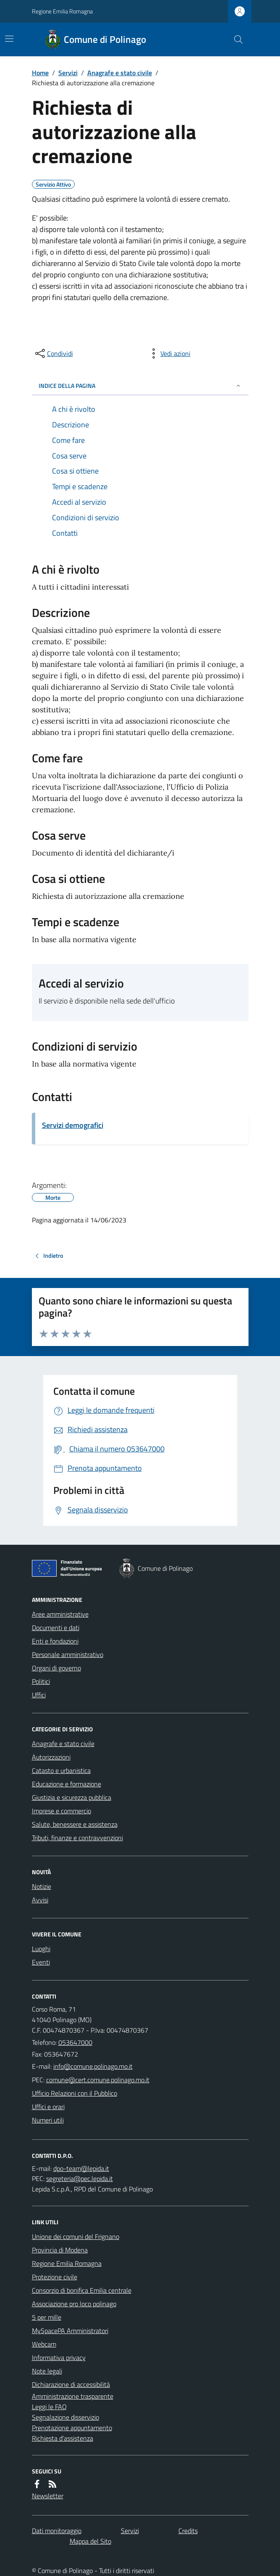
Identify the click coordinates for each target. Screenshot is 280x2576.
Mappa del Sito (90, 2541)
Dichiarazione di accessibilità (71, 2384)
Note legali (47, 2371)
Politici (41, 1681)
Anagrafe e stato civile (119, 73)
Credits (188, 2531)
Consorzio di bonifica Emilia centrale (81, 2290)
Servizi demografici (72, 1125)
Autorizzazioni (51, 1757)
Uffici (39, 1695)
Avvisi (40, 1900)
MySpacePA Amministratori (70, 2331)
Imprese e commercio (61, 1811)
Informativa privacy (59, 2357)
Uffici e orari (48, 2107)
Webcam (44, 2344)
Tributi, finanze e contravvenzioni (77, 1838)
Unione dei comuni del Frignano (75, 2236)
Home (40, 73)
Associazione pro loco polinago (74, 2304)
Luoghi (41, 1949)
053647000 (75, 2042)
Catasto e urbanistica (61, 1770)
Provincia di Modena (60, 2250)
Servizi (68, 73)
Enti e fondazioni (55, 1641)
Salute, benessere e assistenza (75, 1824)
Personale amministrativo (67, 1654)
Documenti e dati (55, 1628)
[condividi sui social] (53, 353)
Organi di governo (56, 1668)
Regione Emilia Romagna (62, 11)
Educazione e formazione (66, 1784)
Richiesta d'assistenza (62, 2438)
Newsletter (47, 2496)
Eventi (41, 1962)
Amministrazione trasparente (72, 2396)
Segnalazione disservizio (65, 2417)
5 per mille (46, 2317)
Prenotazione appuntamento (72, 2428)
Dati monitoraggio (56, 2531)
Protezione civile (54, 2277)
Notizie (41, 1886)
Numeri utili (48, 2120)
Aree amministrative (60, 1614)
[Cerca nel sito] (234, 39)
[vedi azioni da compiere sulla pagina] (168, 353)
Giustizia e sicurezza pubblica (71, 1797)
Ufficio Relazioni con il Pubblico (74, 2093)
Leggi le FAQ (49, 2407)
